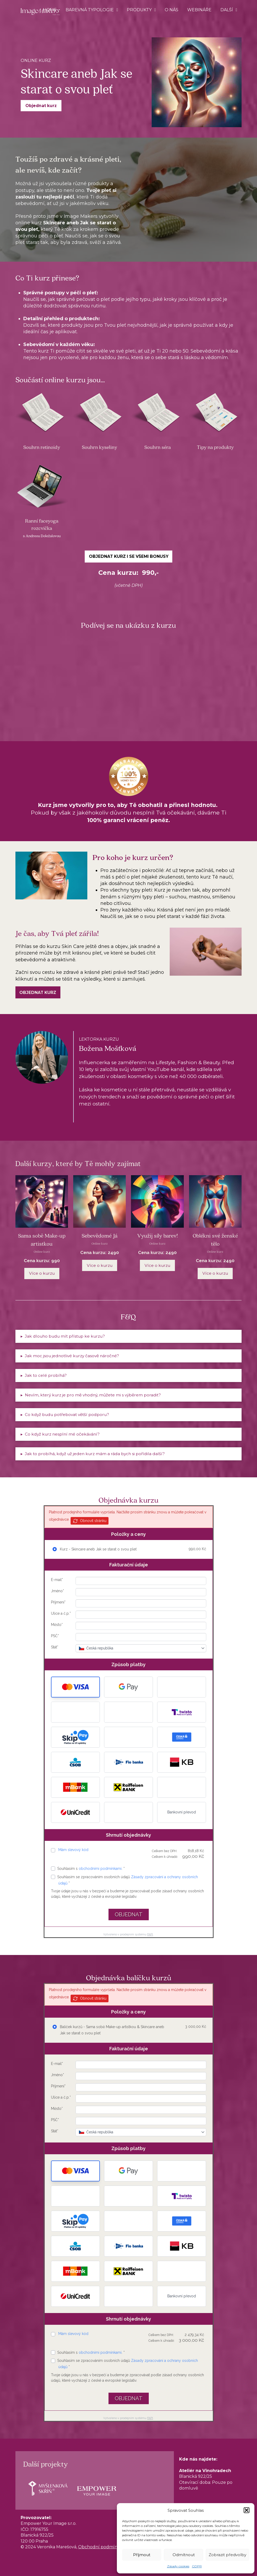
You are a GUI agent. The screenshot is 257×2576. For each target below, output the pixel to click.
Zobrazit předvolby (227, 2554)
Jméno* (57, 1591)
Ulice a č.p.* (61, 1613)
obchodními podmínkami (100, 1868)
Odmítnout (184, 2554)
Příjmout (141, 2554)
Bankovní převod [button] (181, 1812)
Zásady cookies (178, 2566)
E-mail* (57, 1580)
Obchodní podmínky (100, 2546)
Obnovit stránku (89, 1521)
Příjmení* (58, 1602)
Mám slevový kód (73, 1850)
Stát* (54, 1647)
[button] (246, 2510)
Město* (57, 1625)
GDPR (197, 2566)
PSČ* (55, 1636)
